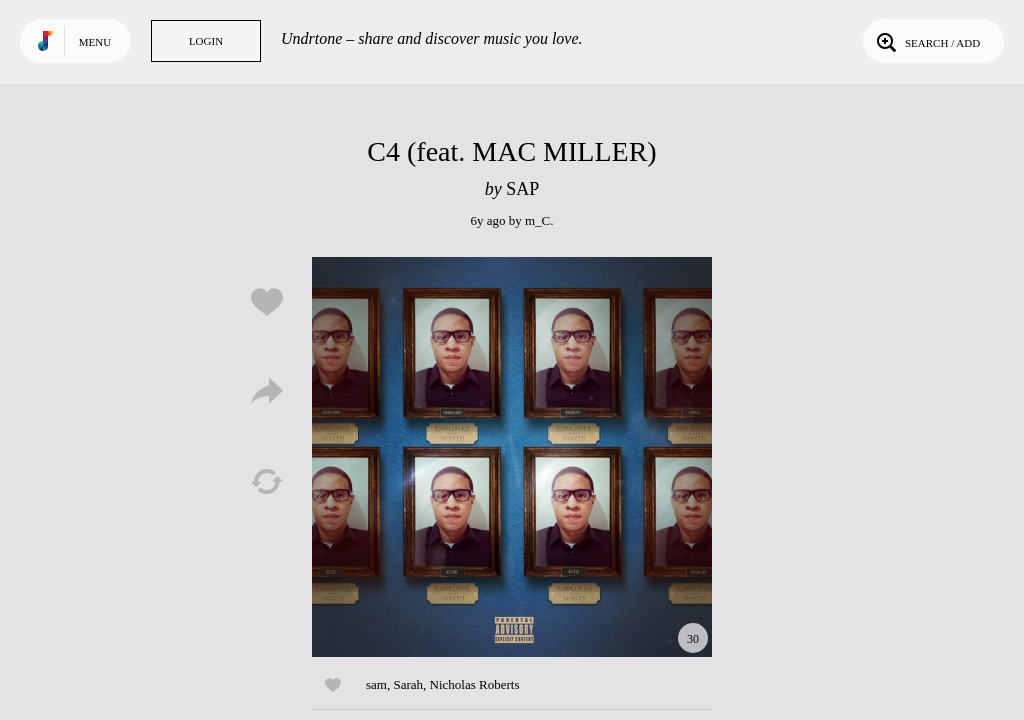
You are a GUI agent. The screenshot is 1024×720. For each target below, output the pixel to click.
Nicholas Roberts (475, 684)
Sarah (408, 684)
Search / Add (926, 41)
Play (512, 457)
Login (206, 41)
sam (376, 684)
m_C (537, 220)
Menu (95, 42)
